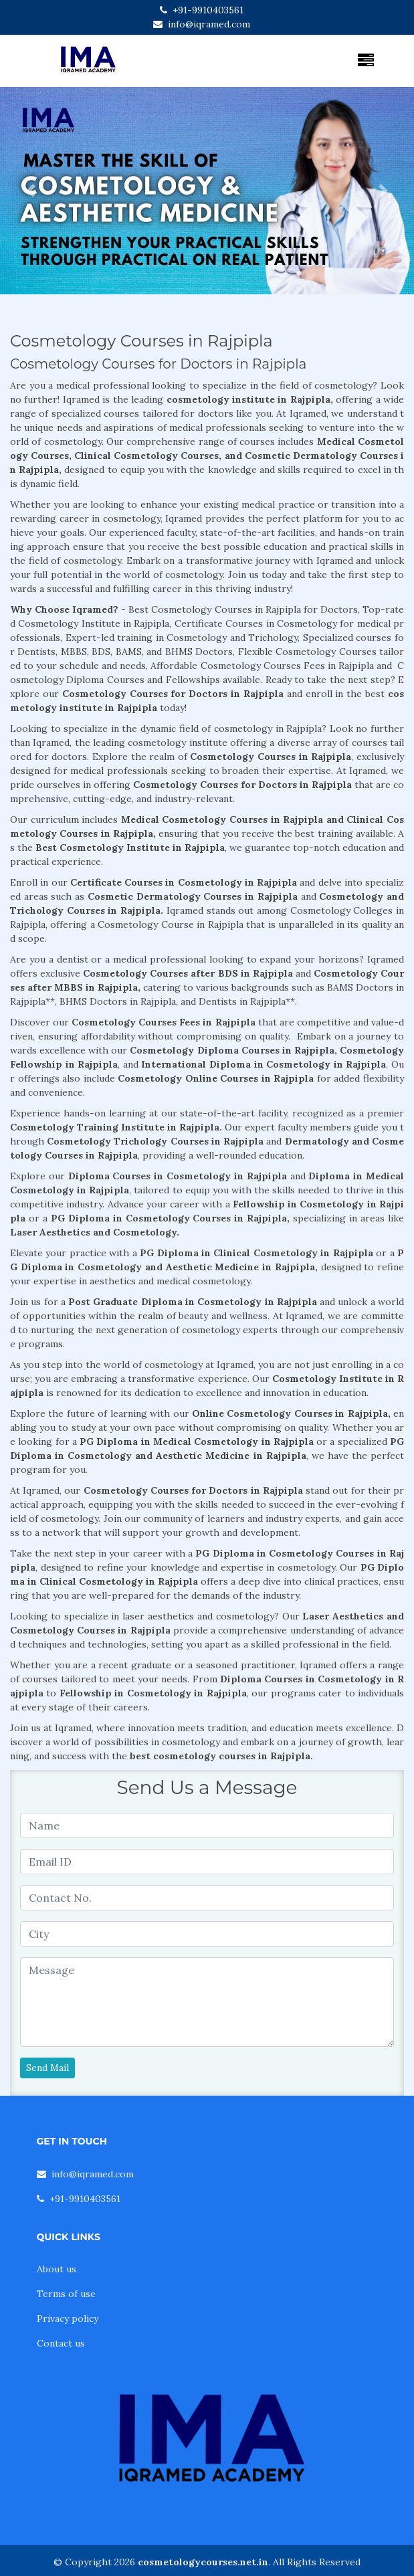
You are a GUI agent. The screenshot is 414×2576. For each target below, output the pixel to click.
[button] (31, 190)
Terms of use (66, 2294)
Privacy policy (67, 2318)
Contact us (61, 2343)
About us (56, 2269)
